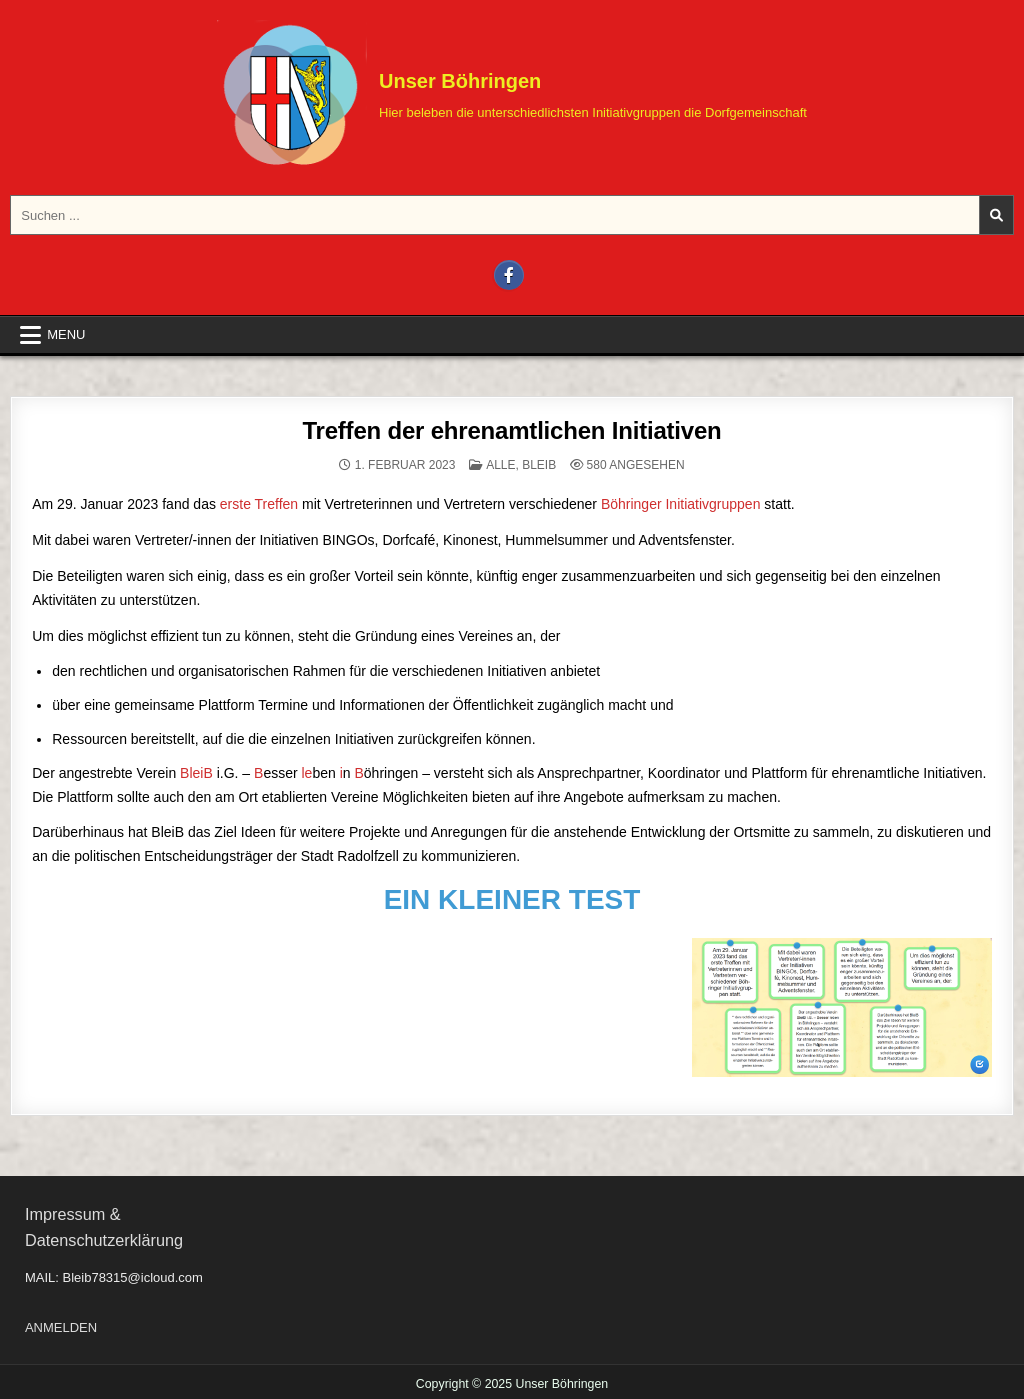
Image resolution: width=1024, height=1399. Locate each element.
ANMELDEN (61, 1327)
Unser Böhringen (460, 81)
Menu (66, 334)
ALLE (500, 465)
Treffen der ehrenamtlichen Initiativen (511, 430)
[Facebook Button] (509, 275)
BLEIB (539, 465)
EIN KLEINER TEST (512, 899)
